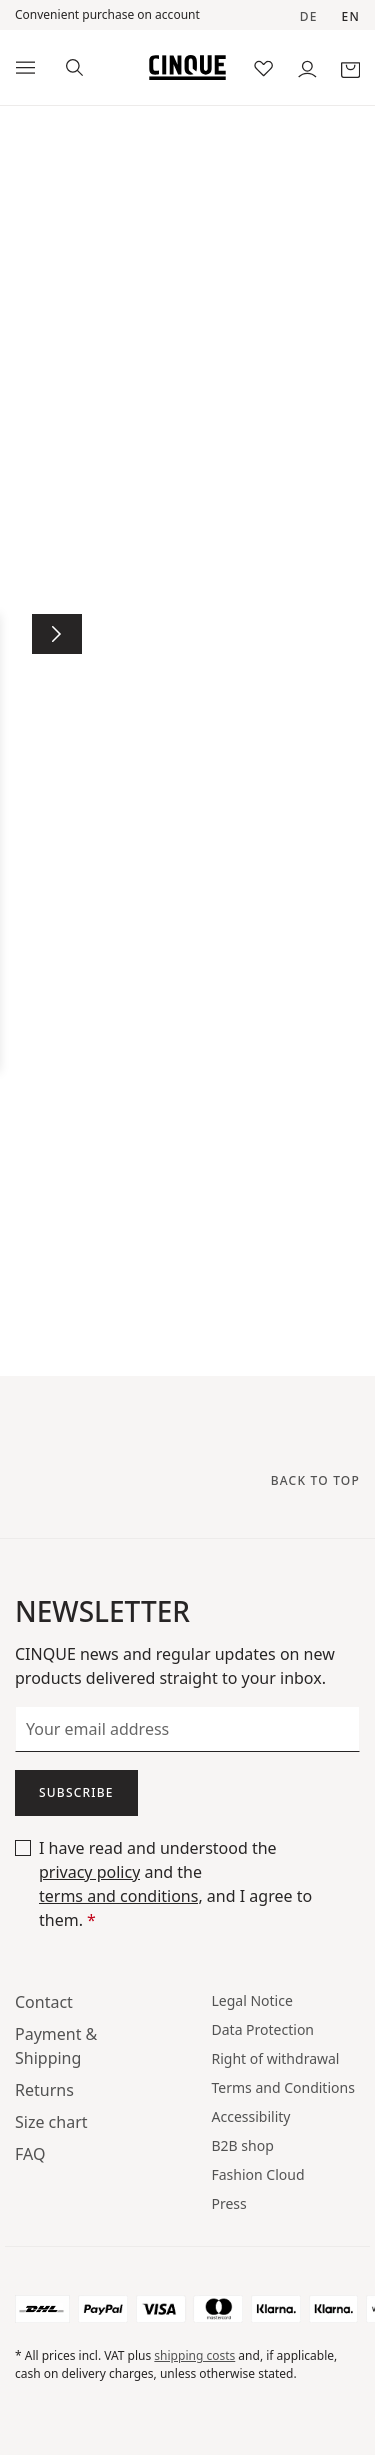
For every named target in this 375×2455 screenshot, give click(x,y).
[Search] (74, 65)
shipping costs (194, 2355)
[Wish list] (263, 67)
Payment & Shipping (56, 2046)
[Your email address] (187, 1729)
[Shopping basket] (350, 67)
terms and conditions (118, 1896)
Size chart (51, 2122)
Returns (44, 2090)
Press (229, 2203)
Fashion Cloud (258, 2174)
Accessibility (251, 2116)
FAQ (30, 2154)
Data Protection (263, 2029)
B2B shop (243, 2145)
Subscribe (76, 1792)
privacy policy (89, 1872)
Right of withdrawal (276, 2058)
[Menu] (25, 68)
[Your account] (307, 67)
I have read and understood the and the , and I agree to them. (175, 1884)
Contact (44, 2002)
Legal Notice (252, 2000)
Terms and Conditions (283, 2087)
